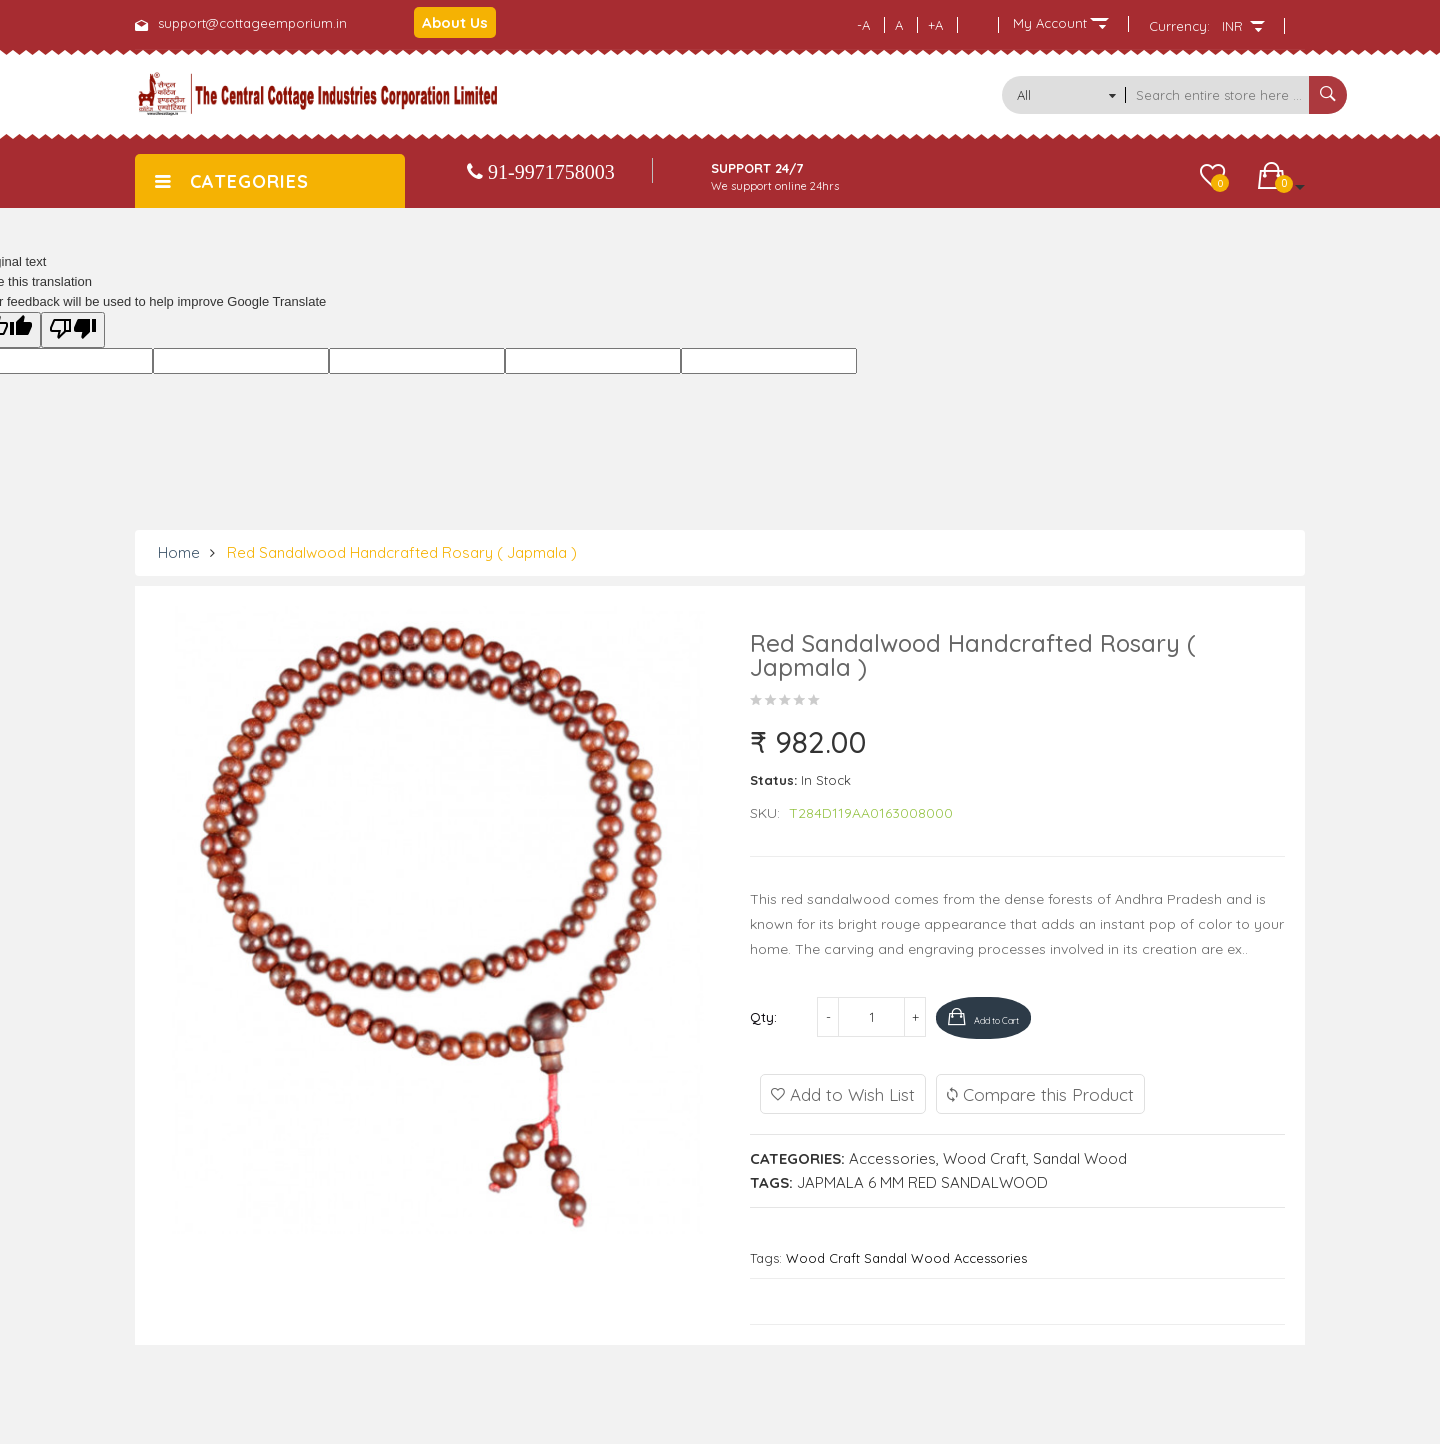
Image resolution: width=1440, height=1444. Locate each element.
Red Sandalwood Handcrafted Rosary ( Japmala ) (402, 552)
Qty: (763, 1017)
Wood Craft (984, 1156)
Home (179, 552)
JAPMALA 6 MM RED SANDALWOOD (922, 1180)
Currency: (1179, 26)
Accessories (892, 1156)
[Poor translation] (73, 330)
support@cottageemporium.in (252, 23)
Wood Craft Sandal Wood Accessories (906, 1256)
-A (863, 25)
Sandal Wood (1080, 1156)
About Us (455, 22)
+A (935, 25)
